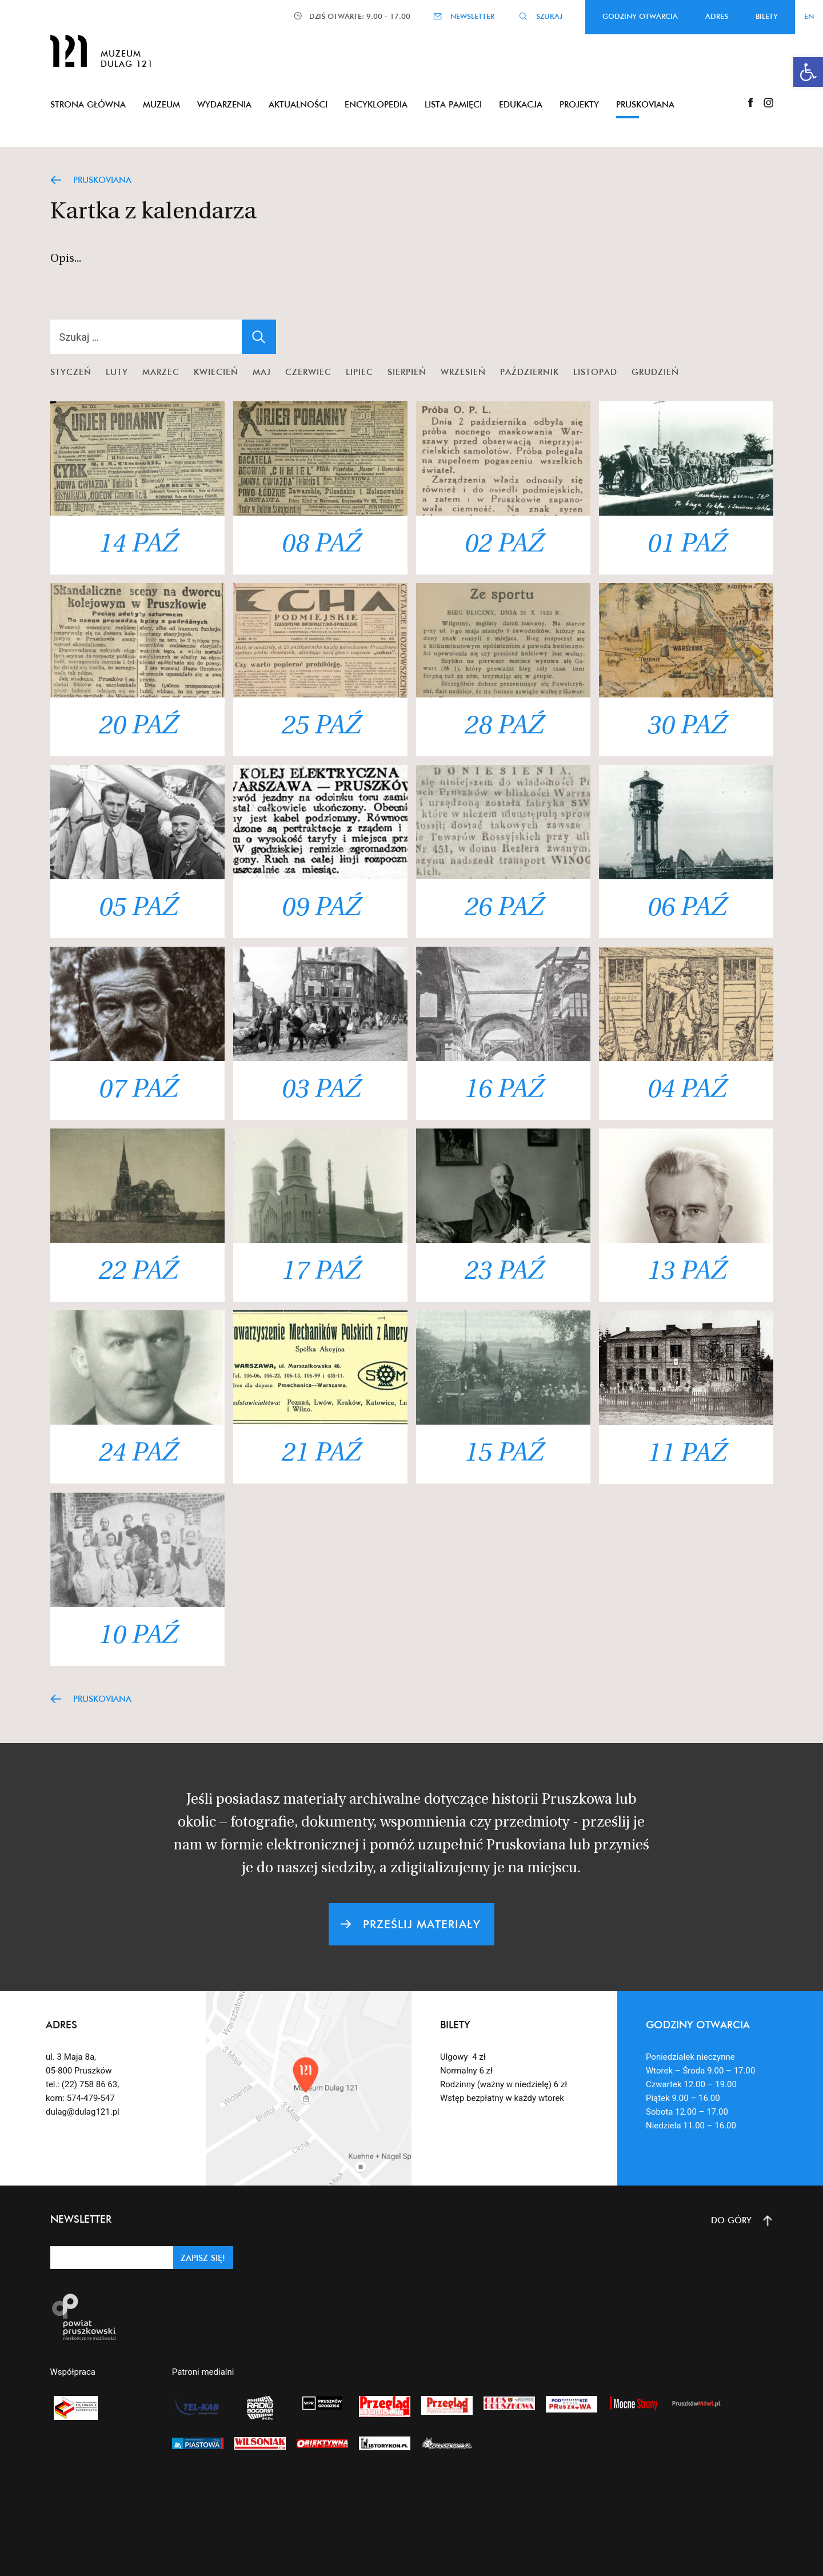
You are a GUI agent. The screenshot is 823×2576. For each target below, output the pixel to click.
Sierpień (406, 371)
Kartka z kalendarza (153, 212)
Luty (117, 371)
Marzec (160, 371)
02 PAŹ (503, 545)
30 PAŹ (686, 727)
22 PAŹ (137, 1272)
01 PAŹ (686, 545)
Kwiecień (216, 371)
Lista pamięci (453, 104)
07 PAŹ (137, 1090)
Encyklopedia (376, 104)
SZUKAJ (549, 16)
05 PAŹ (137, 909)
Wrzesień (463, 371)
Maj (262, 371)
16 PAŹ (503, 1090)
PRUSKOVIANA (102, 180)
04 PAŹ (686, 1090)
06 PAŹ (686, 909)
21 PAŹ (320, 1454)
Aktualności (298, 104)
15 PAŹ (503, 1454)
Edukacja (520, 104)
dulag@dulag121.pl (82, 2112)
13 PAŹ (686, 1272)
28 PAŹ (503, 727)
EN (809, 16)
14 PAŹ (137, 545)
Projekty (579, 104)
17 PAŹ (320, 1272)
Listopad (595, 371)
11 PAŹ (686, 1455)
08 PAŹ (320, 545)
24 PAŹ (137, 1454)
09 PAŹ (320, 909)
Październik (529, 371)
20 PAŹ (137, 727)
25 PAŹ (320, 727)
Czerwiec (308, 371)
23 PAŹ (503, 1272)
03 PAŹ (320, 1090)
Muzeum (161, 104)
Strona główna (88, 104)
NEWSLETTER (472, 16)
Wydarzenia (224, 104)
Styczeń (70, 371)
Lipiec (359, 371)
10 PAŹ (137, 1636)
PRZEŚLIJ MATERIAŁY (422, 1924)
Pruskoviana (645, 104)
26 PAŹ (503, 909)
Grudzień (655, 371)
